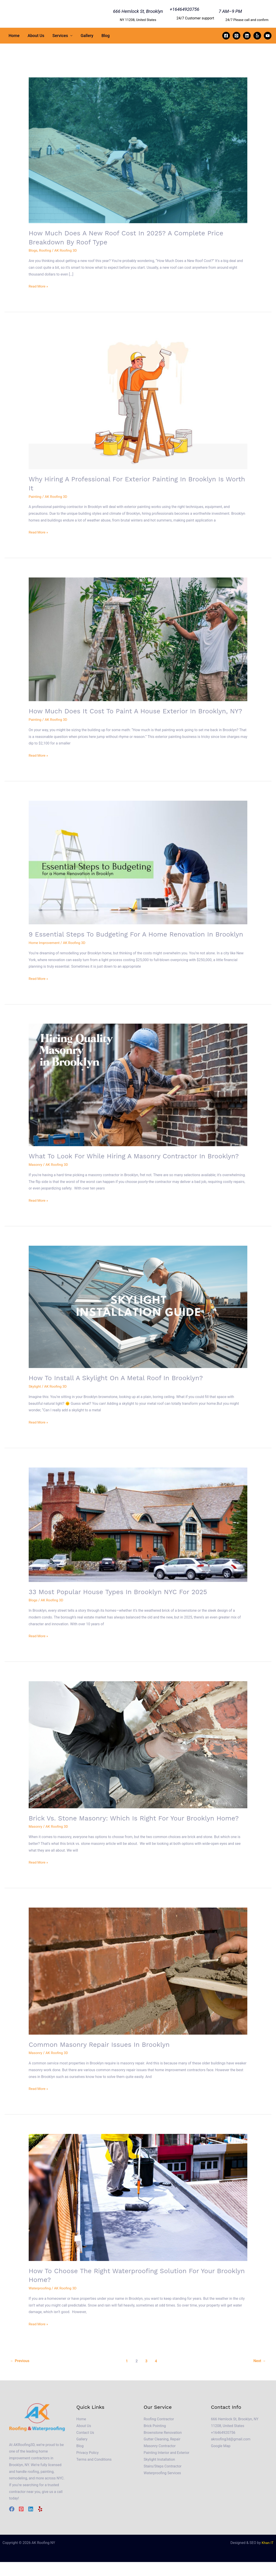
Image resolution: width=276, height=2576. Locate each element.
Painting (35, 495)
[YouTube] (267, 35)
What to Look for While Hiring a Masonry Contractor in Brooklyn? (137, 1172)
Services (60, 35)
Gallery (87, 35)
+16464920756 (223, 2446)
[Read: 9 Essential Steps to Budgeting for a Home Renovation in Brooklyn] (138, 869)
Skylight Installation (159, 2473)
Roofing (45, 250)
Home (14, 35)
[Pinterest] (236, 35)
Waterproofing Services (162, 2486)
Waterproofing (40, 2302)
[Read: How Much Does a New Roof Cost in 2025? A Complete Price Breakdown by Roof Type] (138, 150)
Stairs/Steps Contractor (162, 2480)
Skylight (35, 1402)
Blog (105, 35)
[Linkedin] (247, 35)
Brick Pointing (155, 2440)
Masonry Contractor (159, 2460)
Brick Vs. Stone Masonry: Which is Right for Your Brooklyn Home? (137, 1833)
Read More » (39, 285)
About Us (36, 35)
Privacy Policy (87, 2466)
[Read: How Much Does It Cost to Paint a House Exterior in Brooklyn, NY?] (138, 638)
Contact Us (85, 2446)
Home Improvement (45, 959)
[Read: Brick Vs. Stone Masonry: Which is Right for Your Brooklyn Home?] (138, 1759)
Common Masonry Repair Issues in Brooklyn (101, 2059)
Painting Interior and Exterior (166, 2466)
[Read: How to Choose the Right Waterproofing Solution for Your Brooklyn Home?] (138, 2211)
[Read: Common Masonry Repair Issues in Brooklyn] (138, 1985)
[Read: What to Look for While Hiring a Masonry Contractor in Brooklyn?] (138, 1101)
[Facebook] (226, 35)
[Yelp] (257, 35)
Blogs (33, 250)
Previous (20, 2375)
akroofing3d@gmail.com (230, 2453)
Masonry (36, 1180)
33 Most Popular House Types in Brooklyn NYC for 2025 (121, 1607)
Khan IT (267, 2557)
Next (259, 2375)
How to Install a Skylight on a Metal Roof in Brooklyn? (118, 1394)
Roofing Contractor (159, 2433)
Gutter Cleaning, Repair (162, 2453)
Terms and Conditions (94, 2473)
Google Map (220, 2460)
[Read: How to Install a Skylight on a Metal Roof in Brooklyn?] (138, 1322)
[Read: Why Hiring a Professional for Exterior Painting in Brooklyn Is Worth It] (138, 399)
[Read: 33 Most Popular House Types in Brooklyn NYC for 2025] (138, 1539)
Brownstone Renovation (163, 2446)
